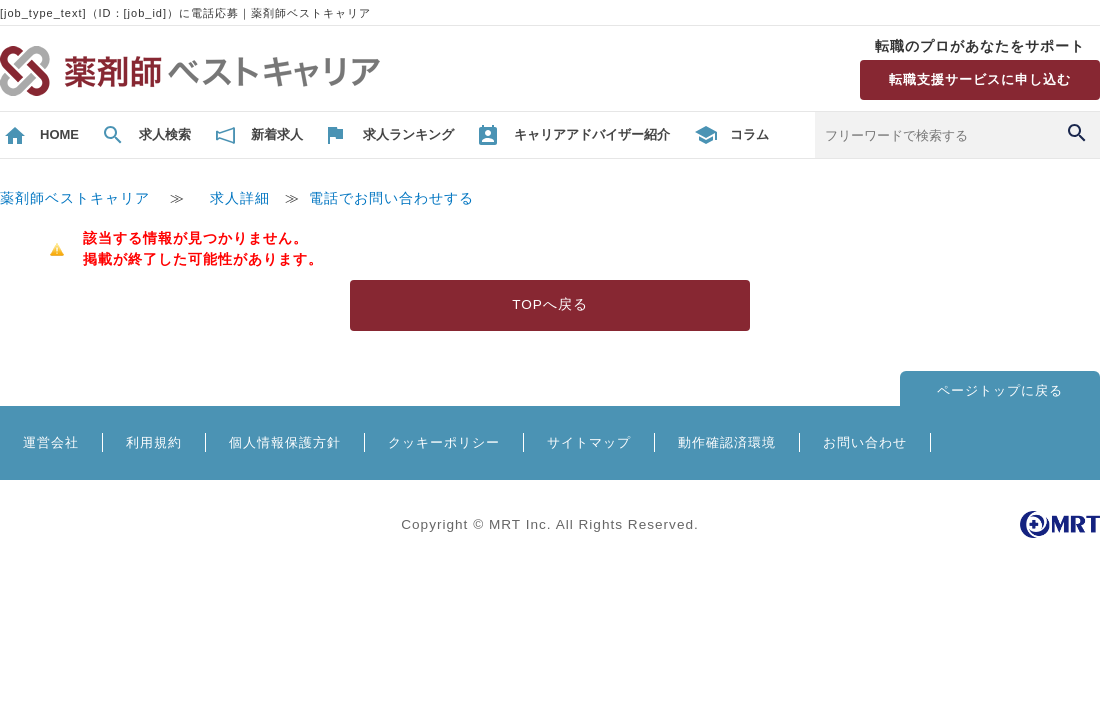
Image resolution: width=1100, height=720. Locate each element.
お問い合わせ (865, 442)
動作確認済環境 (727, 442)
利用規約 (154, 442)
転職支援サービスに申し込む (980, 79)
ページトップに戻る (1000, 390)
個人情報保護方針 (285, 442)
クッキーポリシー (444, 442)
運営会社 (51, 442)
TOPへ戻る (550, 304)
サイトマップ (589, 442)
